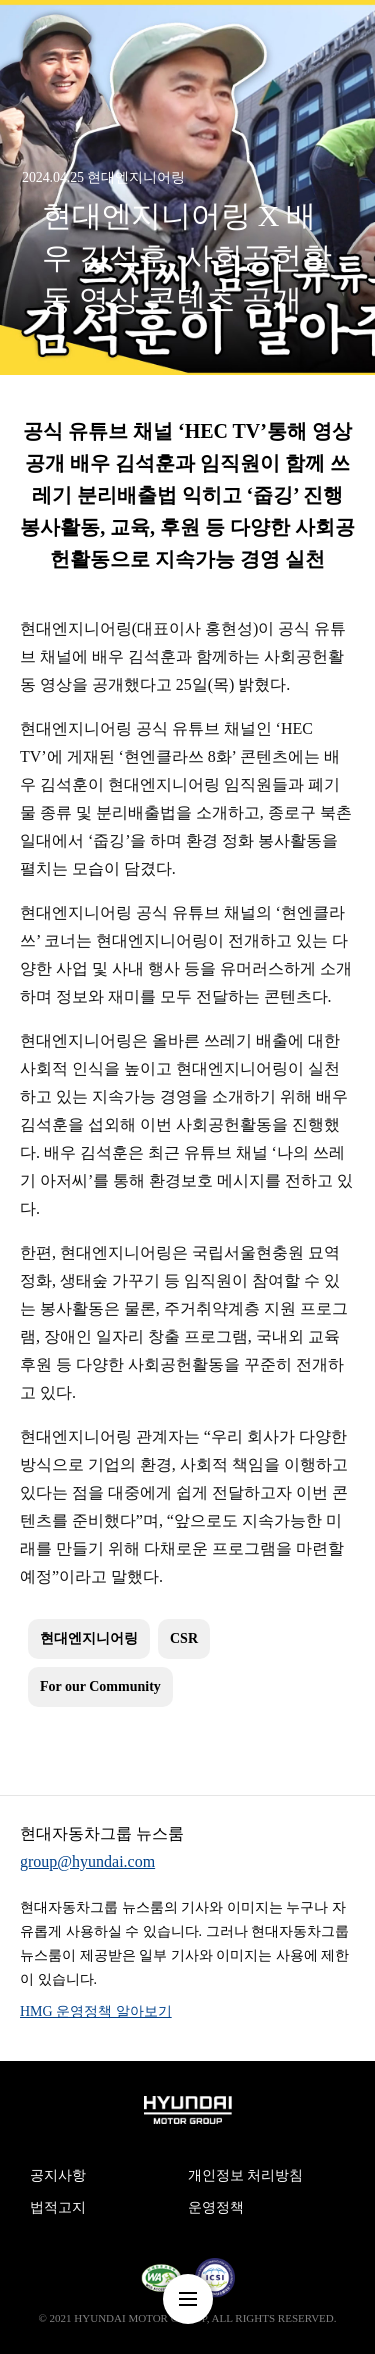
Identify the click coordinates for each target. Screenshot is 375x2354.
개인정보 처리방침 (246, 2175)
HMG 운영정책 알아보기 (96, 2011)
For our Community (100, 1686)
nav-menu (188, 2299)
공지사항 (58, 2175)
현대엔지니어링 (89, 1638)
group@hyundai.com (87, 1861)
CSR (184, 1638)
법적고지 (58, 2207)
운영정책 (216, 2207)
